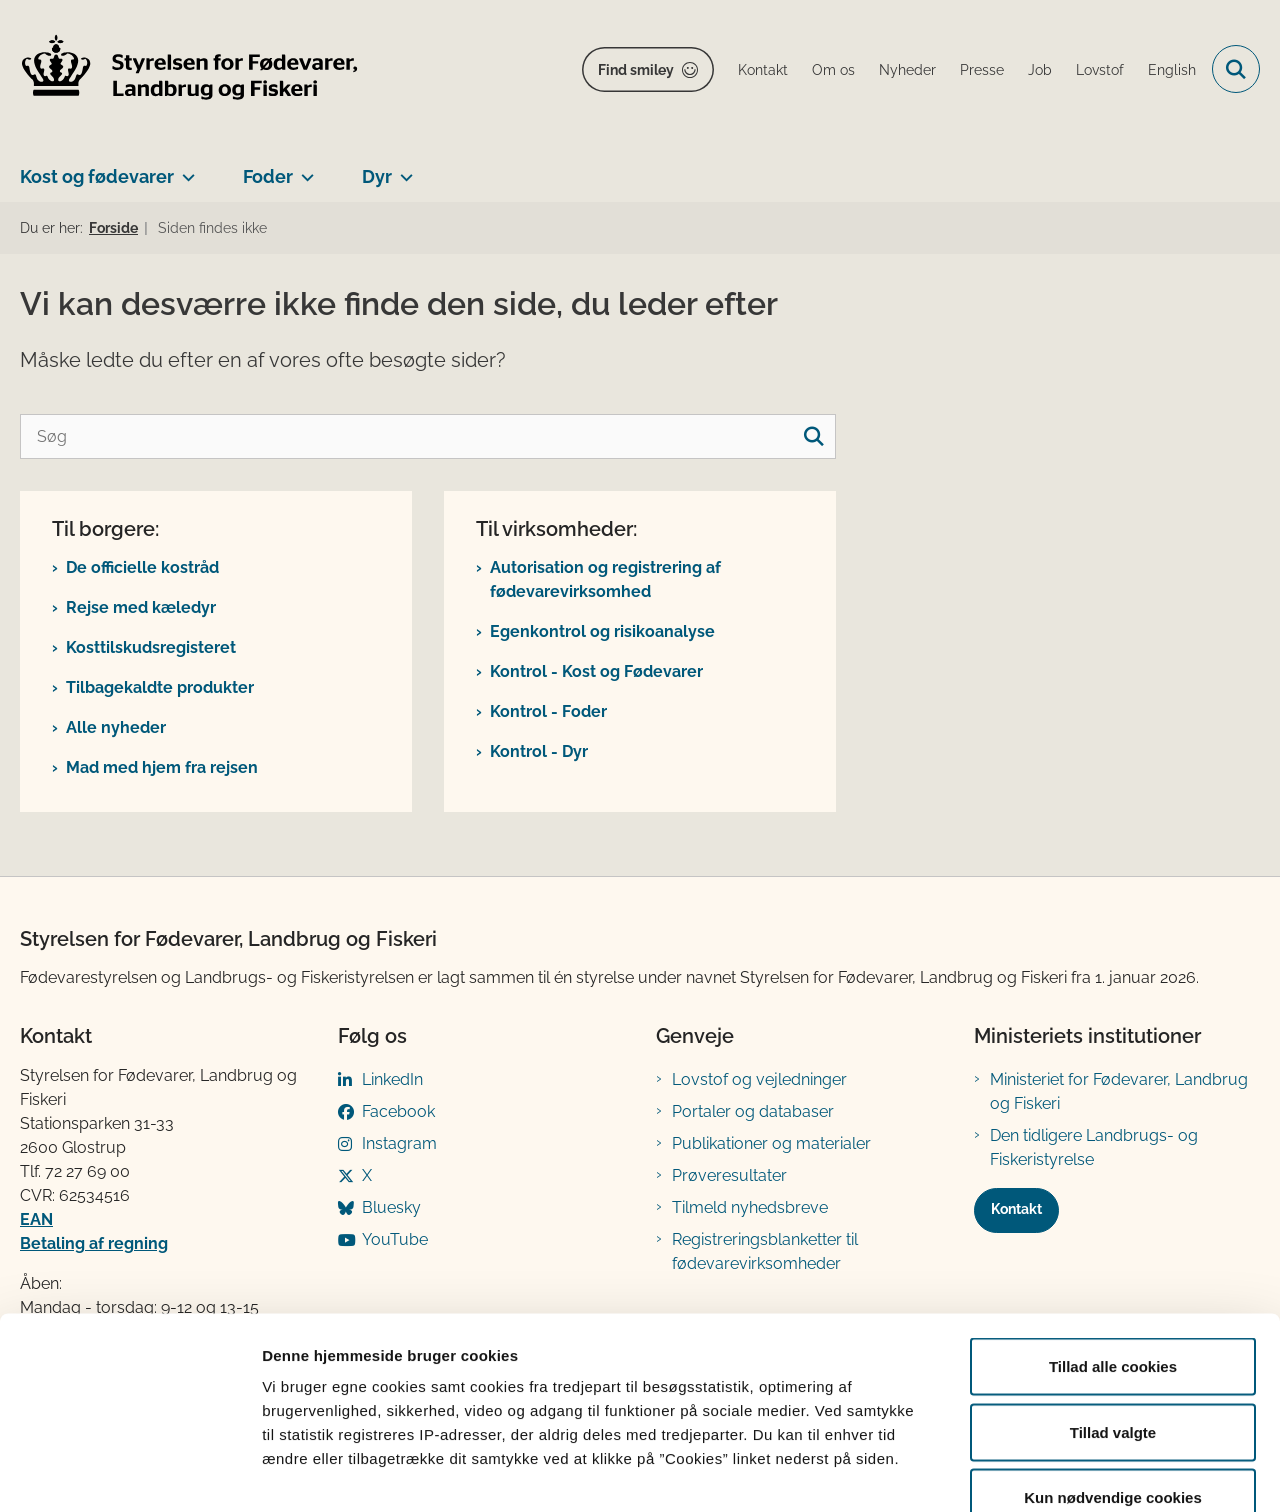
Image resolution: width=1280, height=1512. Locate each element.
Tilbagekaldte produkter (160, 687)
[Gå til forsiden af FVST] (190, 69)
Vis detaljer (1039, 1472)
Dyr (377, 176)
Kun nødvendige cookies (1113, 1380)
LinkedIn (392, 1079)
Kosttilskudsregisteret (151, 647)
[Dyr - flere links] (402, 169)
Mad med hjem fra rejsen (162, 767)
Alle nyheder (116, 727)
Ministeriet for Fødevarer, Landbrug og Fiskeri (1119, 1091)
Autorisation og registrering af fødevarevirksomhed (605, 579)
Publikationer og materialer (771, 1143)
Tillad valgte (1113, 1315)
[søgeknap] (813, 436)
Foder (268, 176)
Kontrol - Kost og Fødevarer (596, 671)
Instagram (399, 1143)
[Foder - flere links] (303, 169)
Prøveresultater (729, 1175)
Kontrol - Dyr (539, 751)
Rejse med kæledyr (141, 607)
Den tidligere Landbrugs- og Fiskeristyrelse (1094, 1147)
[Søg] (428, 436)
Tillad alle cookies (1113, 1249)
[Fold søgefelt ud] (1236, 69)
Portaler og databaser (753, 1111)
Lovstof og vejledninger (759, 1079)
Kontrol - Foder (548, 711)
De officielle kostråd (142, 567)
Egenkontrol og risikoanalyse (602, 631)
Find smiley (636, 70)
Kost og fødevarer (97, 176)
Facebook (398, 1111)
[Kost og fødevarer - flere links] (184, 169)
